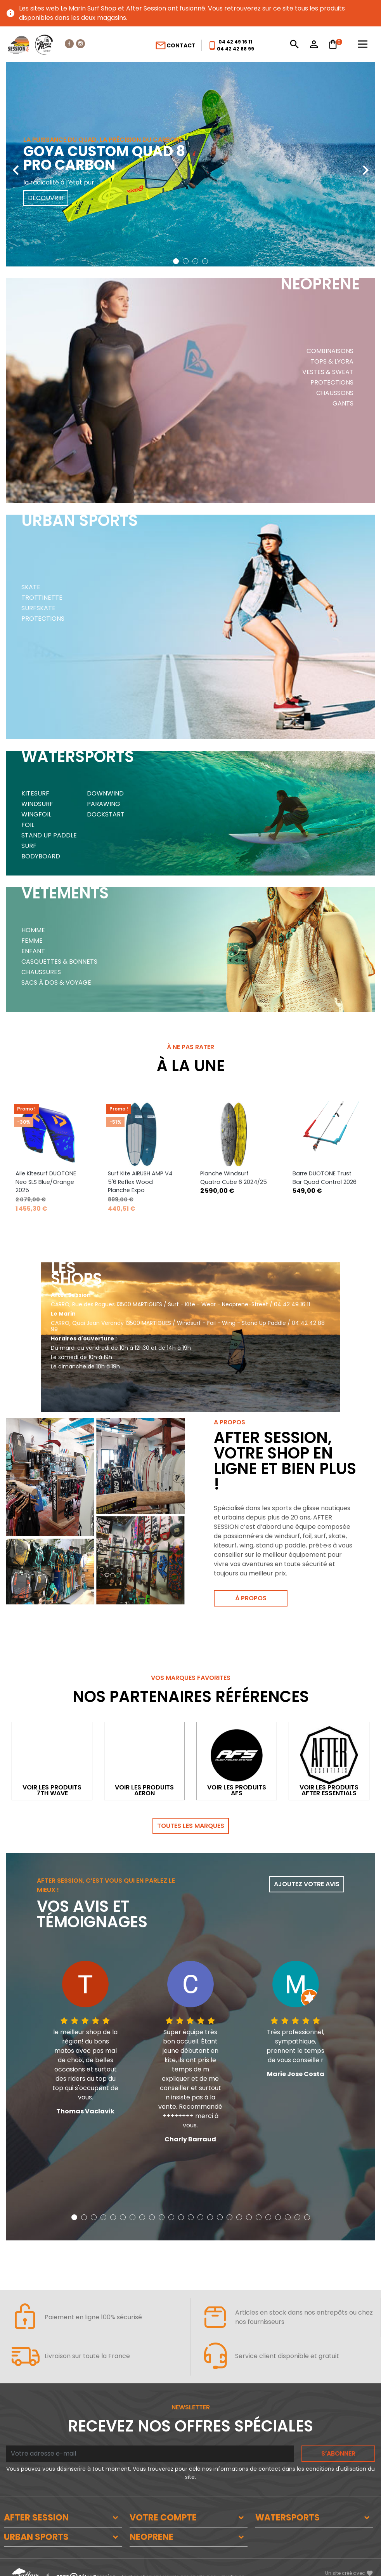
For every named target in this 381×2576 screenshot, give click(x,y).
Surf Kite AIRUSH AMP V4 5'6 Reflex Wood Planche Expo (140, 1115)
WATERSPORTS (287, 2488)
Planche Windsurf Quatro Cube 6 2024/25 (233, 1111)
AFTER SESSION (36, 2488)
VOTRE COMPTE (163, 2488)
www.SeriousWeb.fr (349, 2557)
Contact (175, 45)
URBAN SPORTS (36, 2507)
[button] (176, 261)
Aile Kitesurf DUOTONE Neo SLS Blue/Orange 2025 (46, 1115)
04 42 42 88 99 (235, 48)
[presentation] (15, 164)
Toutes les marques (190, 1796)
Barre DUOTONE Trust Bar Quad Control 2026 (325, 1111)
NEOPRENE (151, 2507)
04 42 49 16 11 (235, 41)
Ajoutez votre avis (306, 1854)
